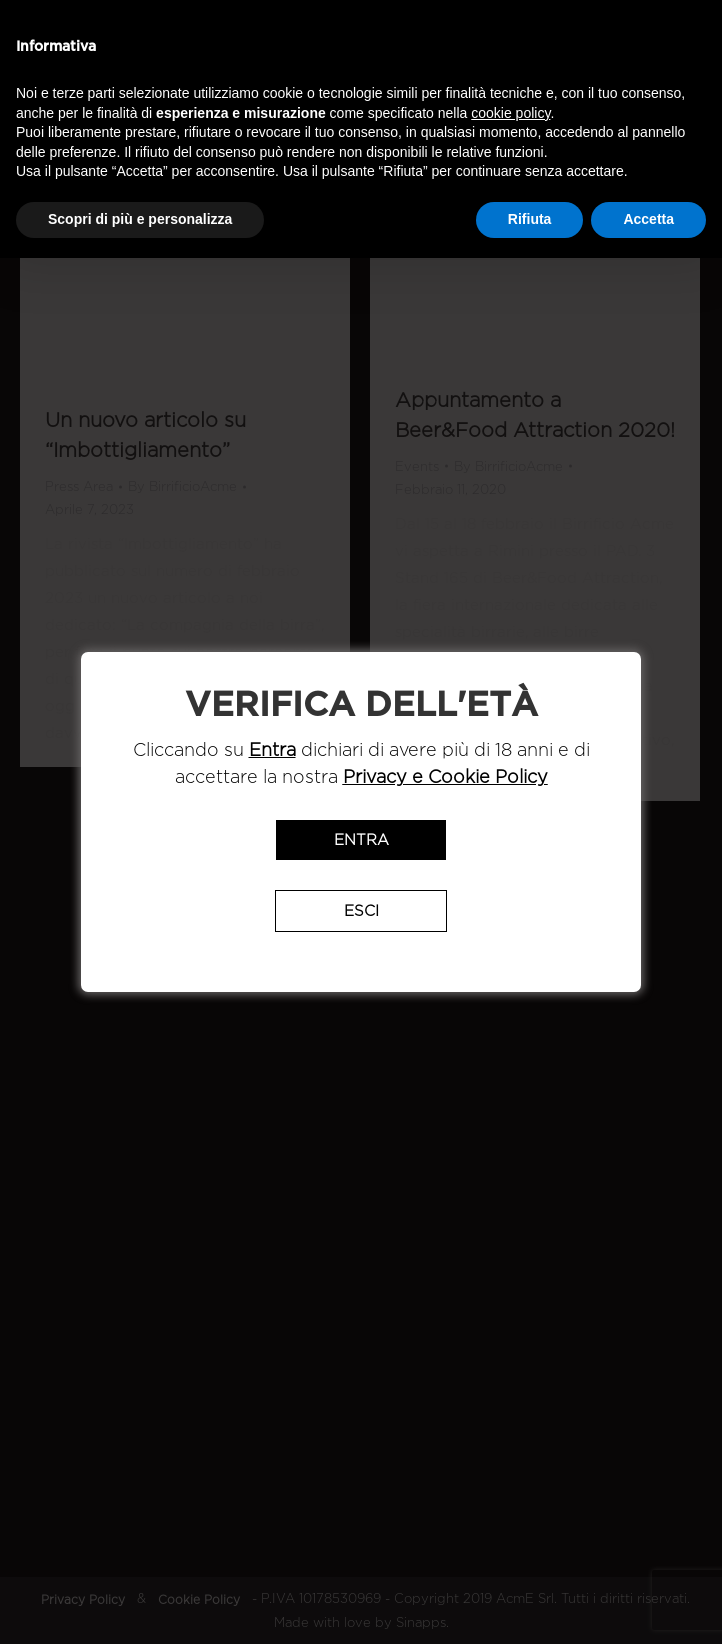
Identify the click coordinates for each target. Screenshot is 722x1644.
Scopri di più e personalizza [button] (140, 219)
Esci (361, 911)
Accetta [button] (648, 219)
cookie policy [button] (510, 113)
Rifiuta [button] (530, 219)
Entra (361, 840)
